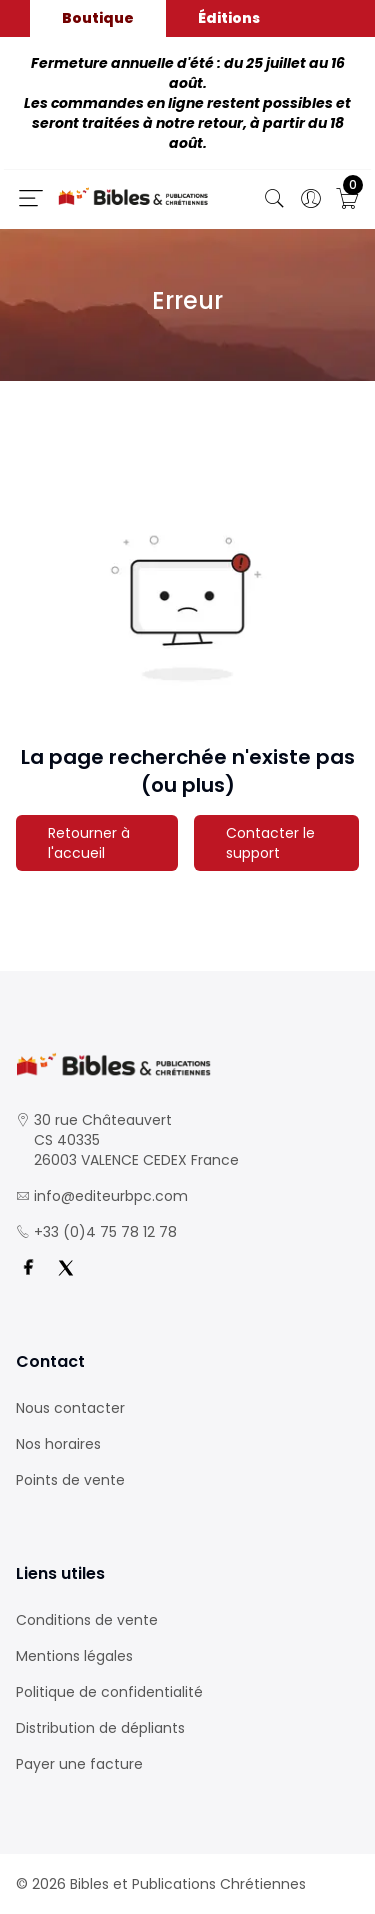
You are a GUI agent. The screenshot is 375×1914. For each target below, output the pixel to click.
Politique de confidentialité (109, 1692)
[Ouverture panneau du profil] (311, 199)
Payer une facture (79, 1764)
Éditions (229, 18)
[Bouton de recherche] (275, 199)
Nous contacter (70, 1408)
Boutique (98, 18)
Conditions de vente (87, 1620)
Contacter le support (270, 843)
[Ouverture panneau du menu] (31, 198)
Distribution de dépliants (100, 1728)
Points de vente (70, 1480)
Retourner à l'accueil (89, 843)
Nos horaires (58, 1444)
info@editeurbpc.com (111, 1196)
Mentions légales (74, 1656)
